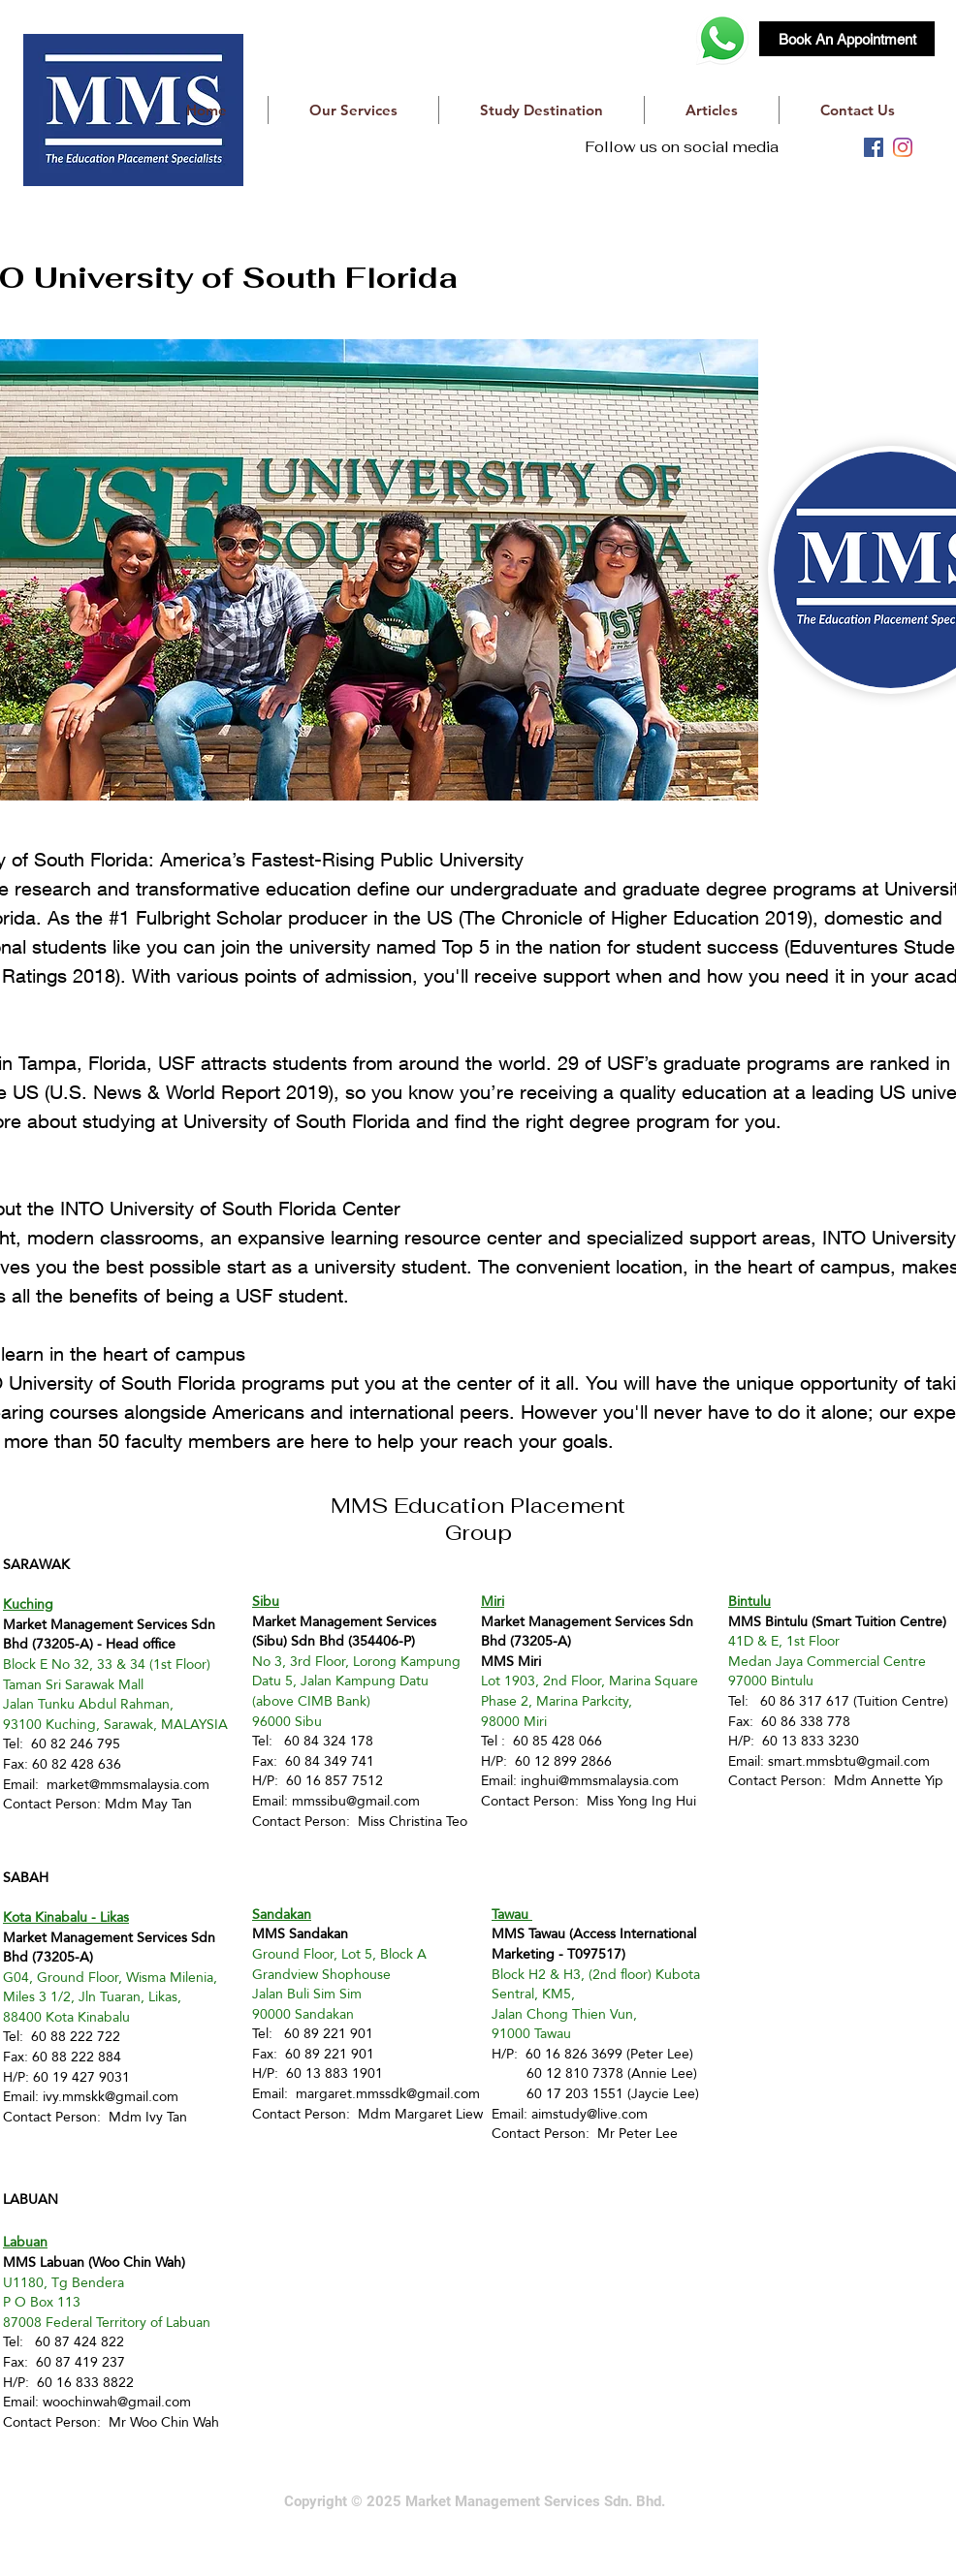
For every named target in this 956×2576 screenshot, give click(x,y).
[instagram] (902, 147)
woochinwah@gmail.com (117, 2401)
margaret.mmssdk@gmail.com (388, 2093)
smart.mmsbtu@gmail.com (849, 1761)
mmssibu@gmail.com (356, 1800)
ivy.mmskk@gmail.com (110, 2096)
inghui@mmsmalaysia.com (600, 1780)
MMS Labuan (43, 2262)
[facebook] (873, 147)
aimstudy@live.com (589, 2113)
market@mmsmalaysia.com (128, 1784)
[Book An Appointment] (847, 38)
